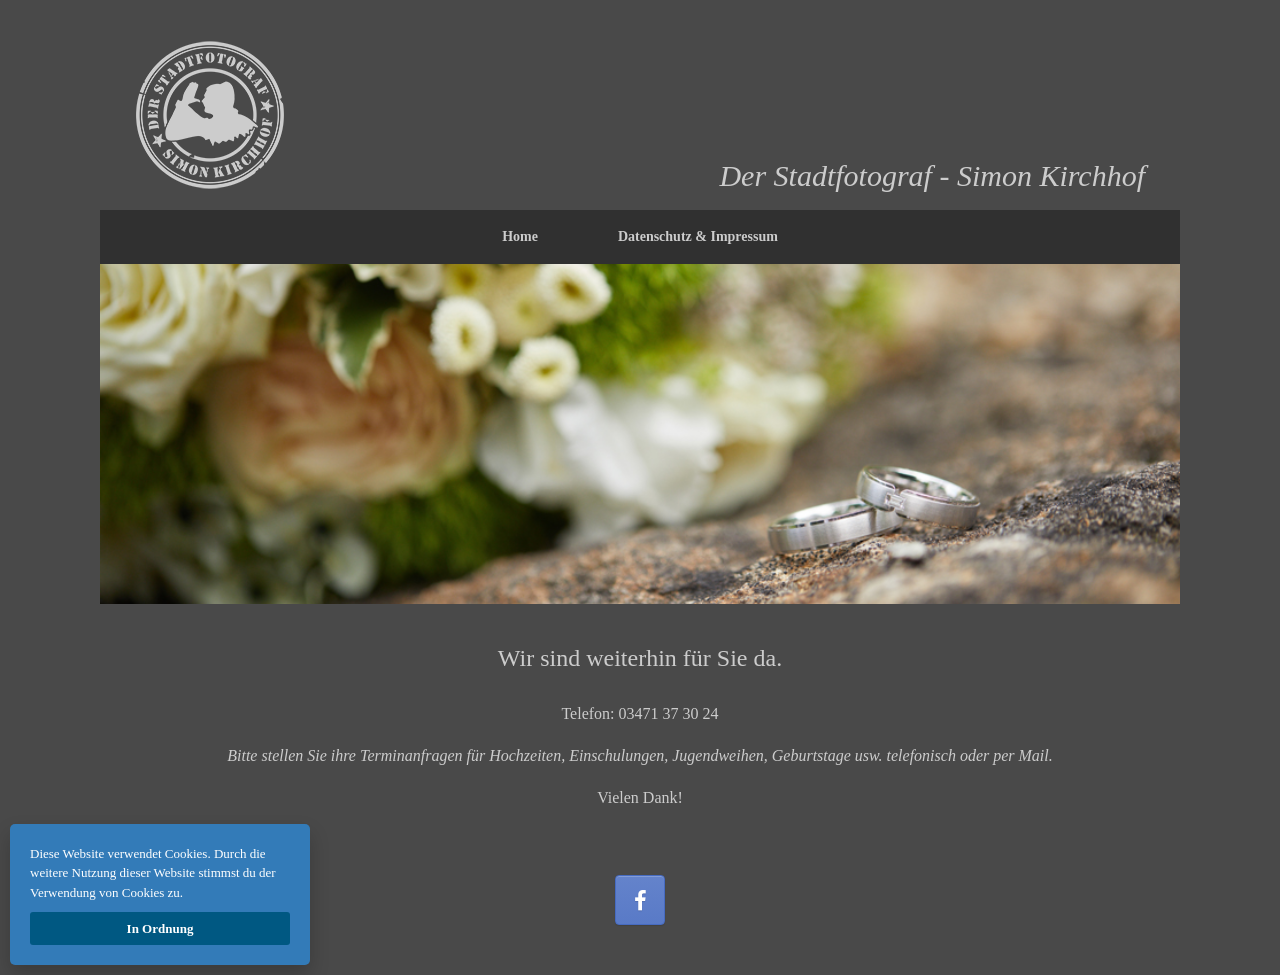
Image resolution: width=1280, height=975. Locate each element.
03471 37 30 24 (669, 713)
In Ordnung (160, 928)
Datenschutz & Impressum (698, 236)
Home (520, 236)
